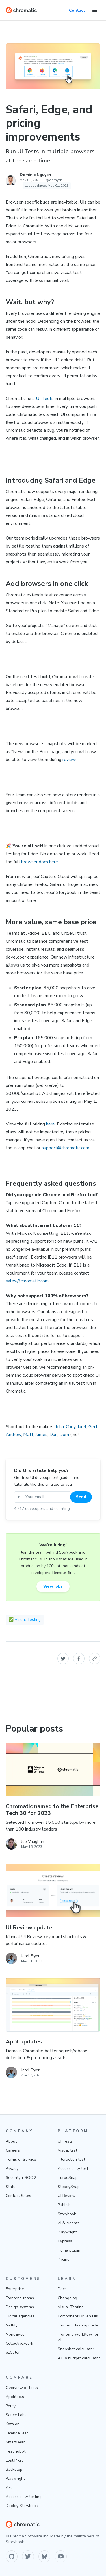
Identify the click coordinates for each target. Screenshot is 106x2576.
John (59, 1427)
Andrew (13, 1434)
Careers (13, 2150)
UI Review (67, 2195)
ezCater (13, 2352)
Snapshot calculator (76, 2349)
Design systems (20, 2307)
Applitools (15, 2396)
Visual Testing (71, 2307)
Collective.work (19, 2343)
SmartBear (15, 2442)
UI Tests (45, 398)
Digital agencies (20, 2316)
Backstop (14, 2469)
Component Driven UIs (78, 2316)
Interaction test (71, 2159)
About (11, 2141)
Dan (53, 1434)
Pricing (64, 2259)
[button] (63, 1658)
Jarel (81, 1427)
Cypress (65, 2241)
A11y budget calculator (79, 2358)
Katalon (13, 2424)
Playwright (67, 2232)
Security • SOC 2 (21, 2177)
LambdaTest (17, 2433)
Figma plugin (69, 2250)
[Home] (21, 10)
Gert (93, 1427)
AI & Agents (68, 2223)
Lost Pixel (14, 2460)
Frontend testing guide (78, 2325)
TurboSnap (68, 2177)
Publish (64, 2205)
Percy (11, 2406)
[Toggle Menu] (94, 10)
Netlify (12, 2325)
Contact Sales (18, 2195)
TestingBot (15, 2451)
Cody (70, 1427)
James (41, 1434)
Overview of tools (22, 2387)
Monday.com (17, 2334)
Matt (28, 1434)
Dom (64, 1434)
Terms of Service (21, 2159)
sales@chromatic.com (27, 1281)
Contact (77, 10)
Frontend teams (20, 2298)
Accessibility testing (24, 2496)
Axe (9, 2487)
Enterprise (15, 2289)
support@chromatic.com (65, 1148)
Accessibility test (73, 2168)
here (50, 1124)
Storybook (67, 2214)
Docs (62, 2289)
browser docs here (39, 862)
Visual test (67, 2150)
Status (12, 2186)
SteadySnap (69, 2186)
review (68, 759)
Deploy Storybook (22, 2505)
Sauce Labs (16, 2415)
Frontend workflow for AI (78, 2337)
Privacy (12, 2168)
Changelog (67, 2298)
